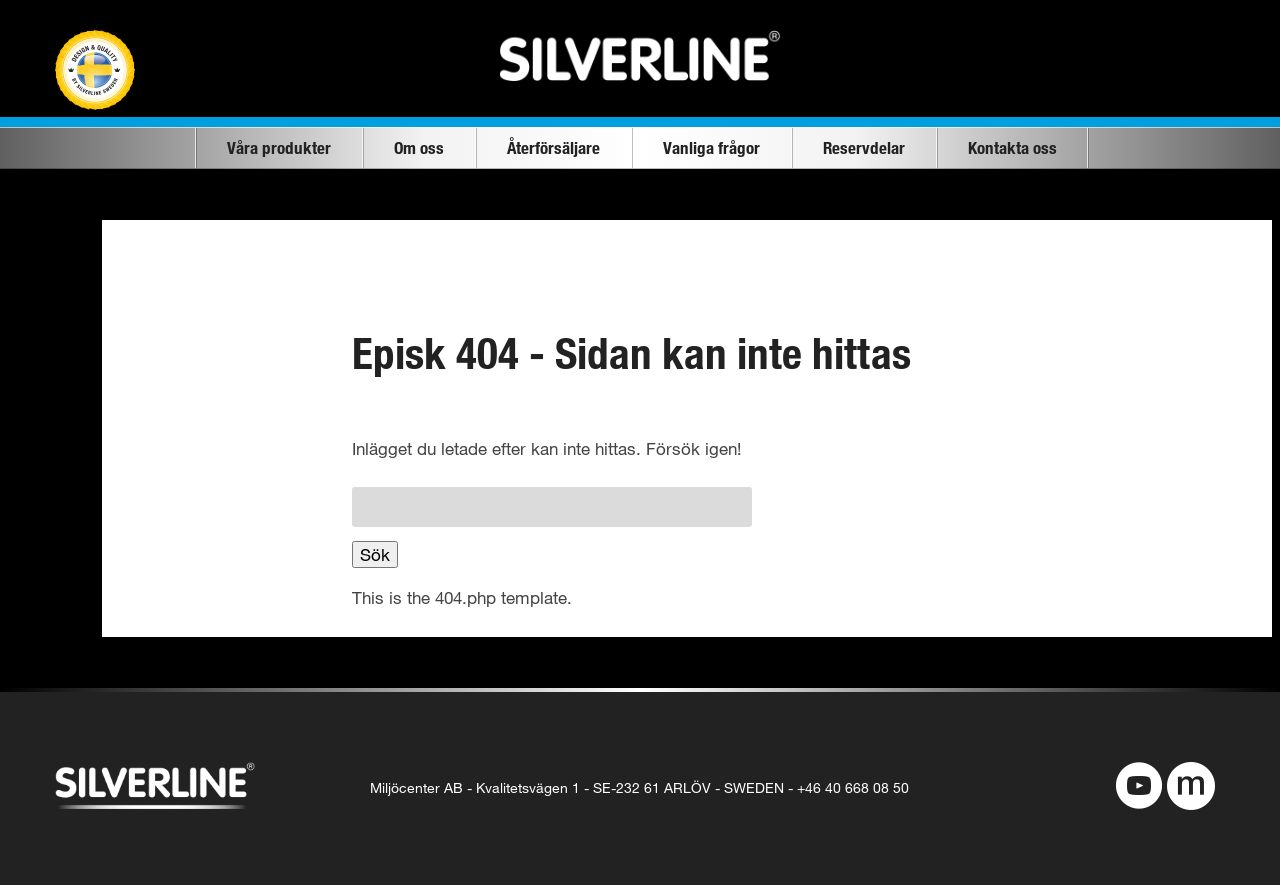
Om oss (419, 147)
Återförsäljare (553, 147)
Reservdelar (864, 147)
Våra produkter (279, 147)
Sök (375, 554)
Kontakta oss (1012, 147)
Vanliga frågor (711, 147)
